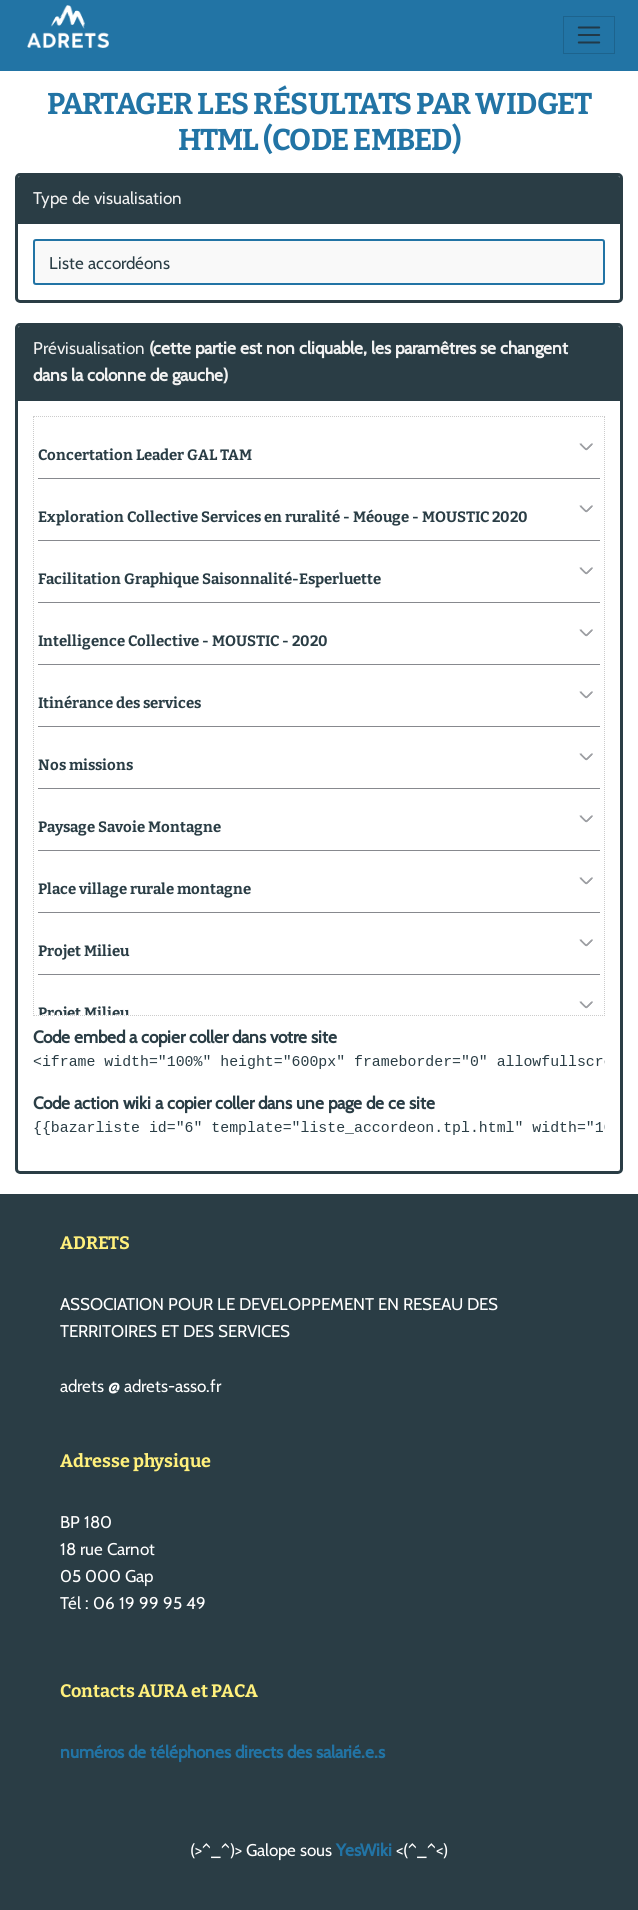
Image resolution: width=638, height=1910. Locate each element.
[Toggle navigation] (589, 35)
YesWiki (364, 1850)
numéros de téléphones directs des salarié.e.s (222, 1752)
